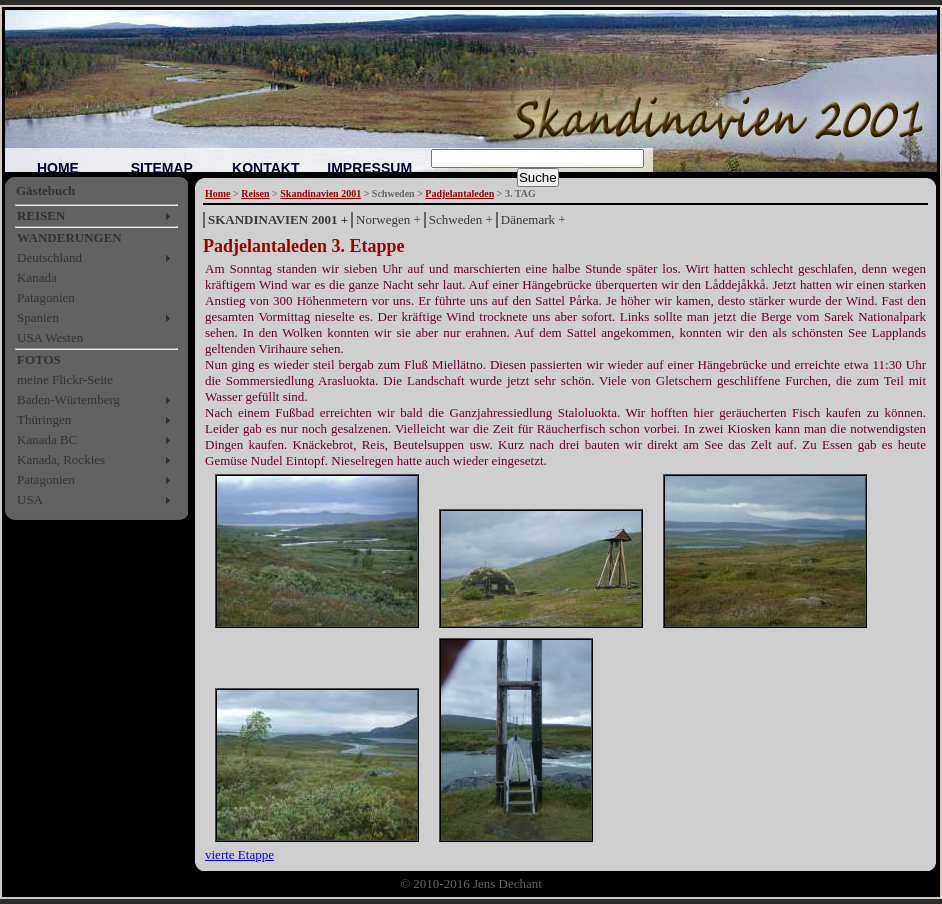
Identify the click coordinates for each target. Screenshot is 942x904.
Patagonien (46, 297)
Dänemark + (533, 219)
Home (218, 193)
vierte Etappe (239, 854)
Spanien (38, 317)
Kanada (37, 277)
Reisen (255, 193)
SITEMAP (162, 168)
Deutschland (49, 257)
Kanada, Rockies (61, 459)
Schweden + (461, 219)
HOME (58, 168)
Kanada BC (47, 439)
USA (30, 499)
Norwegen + (388, 219)
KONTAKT (265, 168)
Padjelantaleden (459, 193)
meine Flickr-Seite (65, 379)
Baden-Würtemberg (68, 399)
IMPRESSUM (369, 168)
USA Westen (50, 337)
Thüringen (44, 419)
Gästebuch (45, 190)
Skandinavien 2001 (320, 193)
